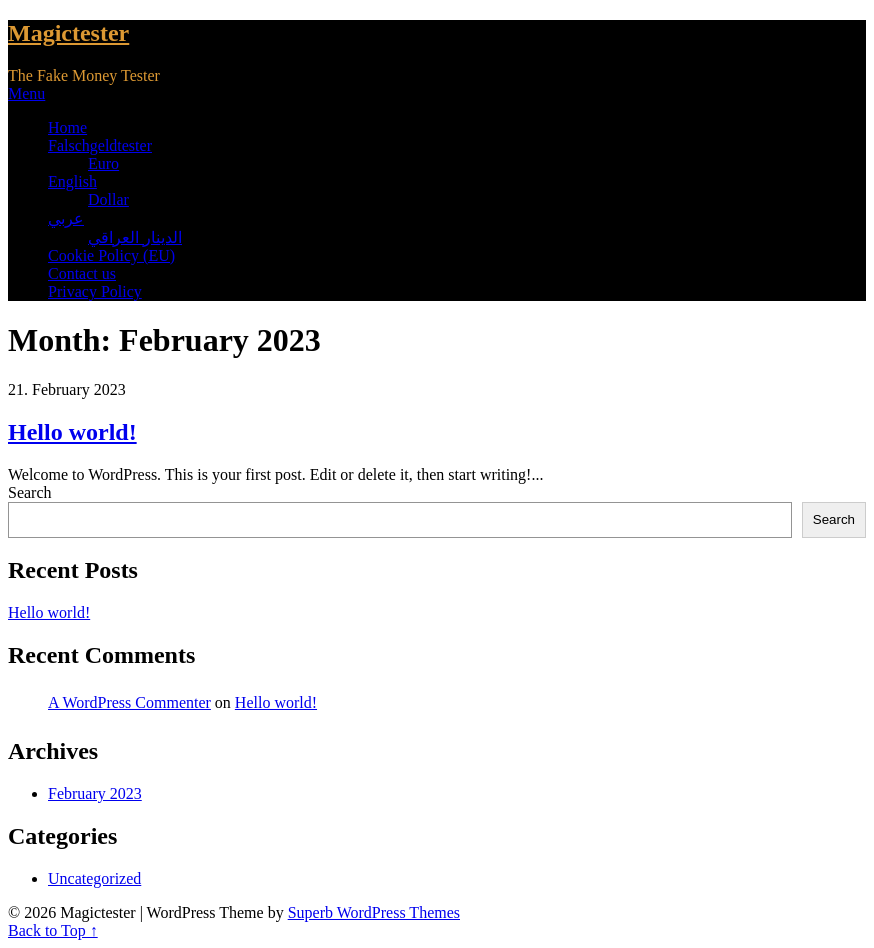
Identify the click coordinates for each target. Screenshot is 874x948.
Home (67, 127)
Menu (26, 93)
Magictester (68, 33)
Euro (103, 163)
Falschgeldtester (100, 145)
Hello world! (72, 432)
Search (30, 492)
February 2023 (95, 793)
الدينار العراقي (135, 237)
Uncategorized (94, 878)
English (72, 181)
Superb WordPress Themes (374, 912)
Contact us (82, 273)
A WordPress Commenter (129, 702)
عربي (66, 218)
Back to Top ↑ (53, 930)
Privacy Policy (95, 291)
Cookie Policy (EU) (111, 255)
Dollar (108, 199)
